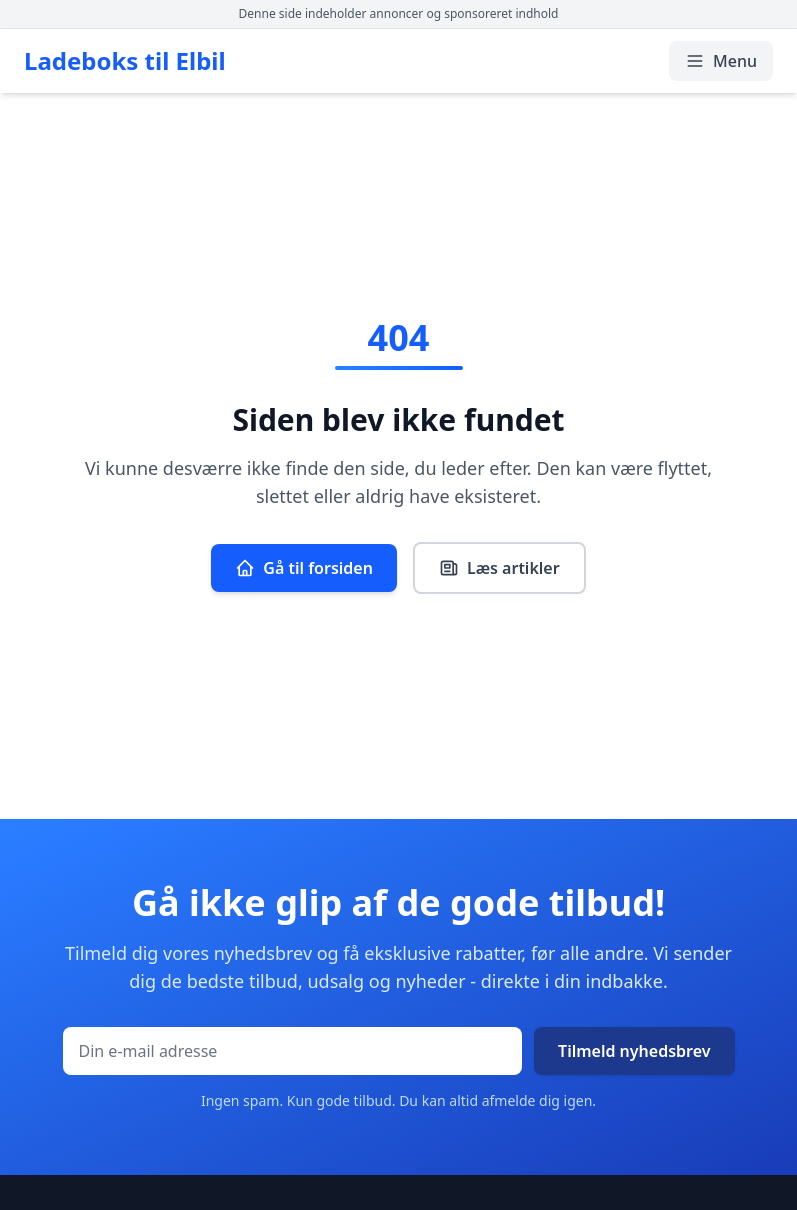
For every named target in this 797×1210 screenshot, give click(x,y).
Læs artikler (499, 568)
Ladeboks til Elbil (125, 61)
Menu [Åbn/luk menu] (721, 61)
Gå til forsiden (304, 568)
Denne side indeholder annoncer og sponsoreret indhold (399, 13)
